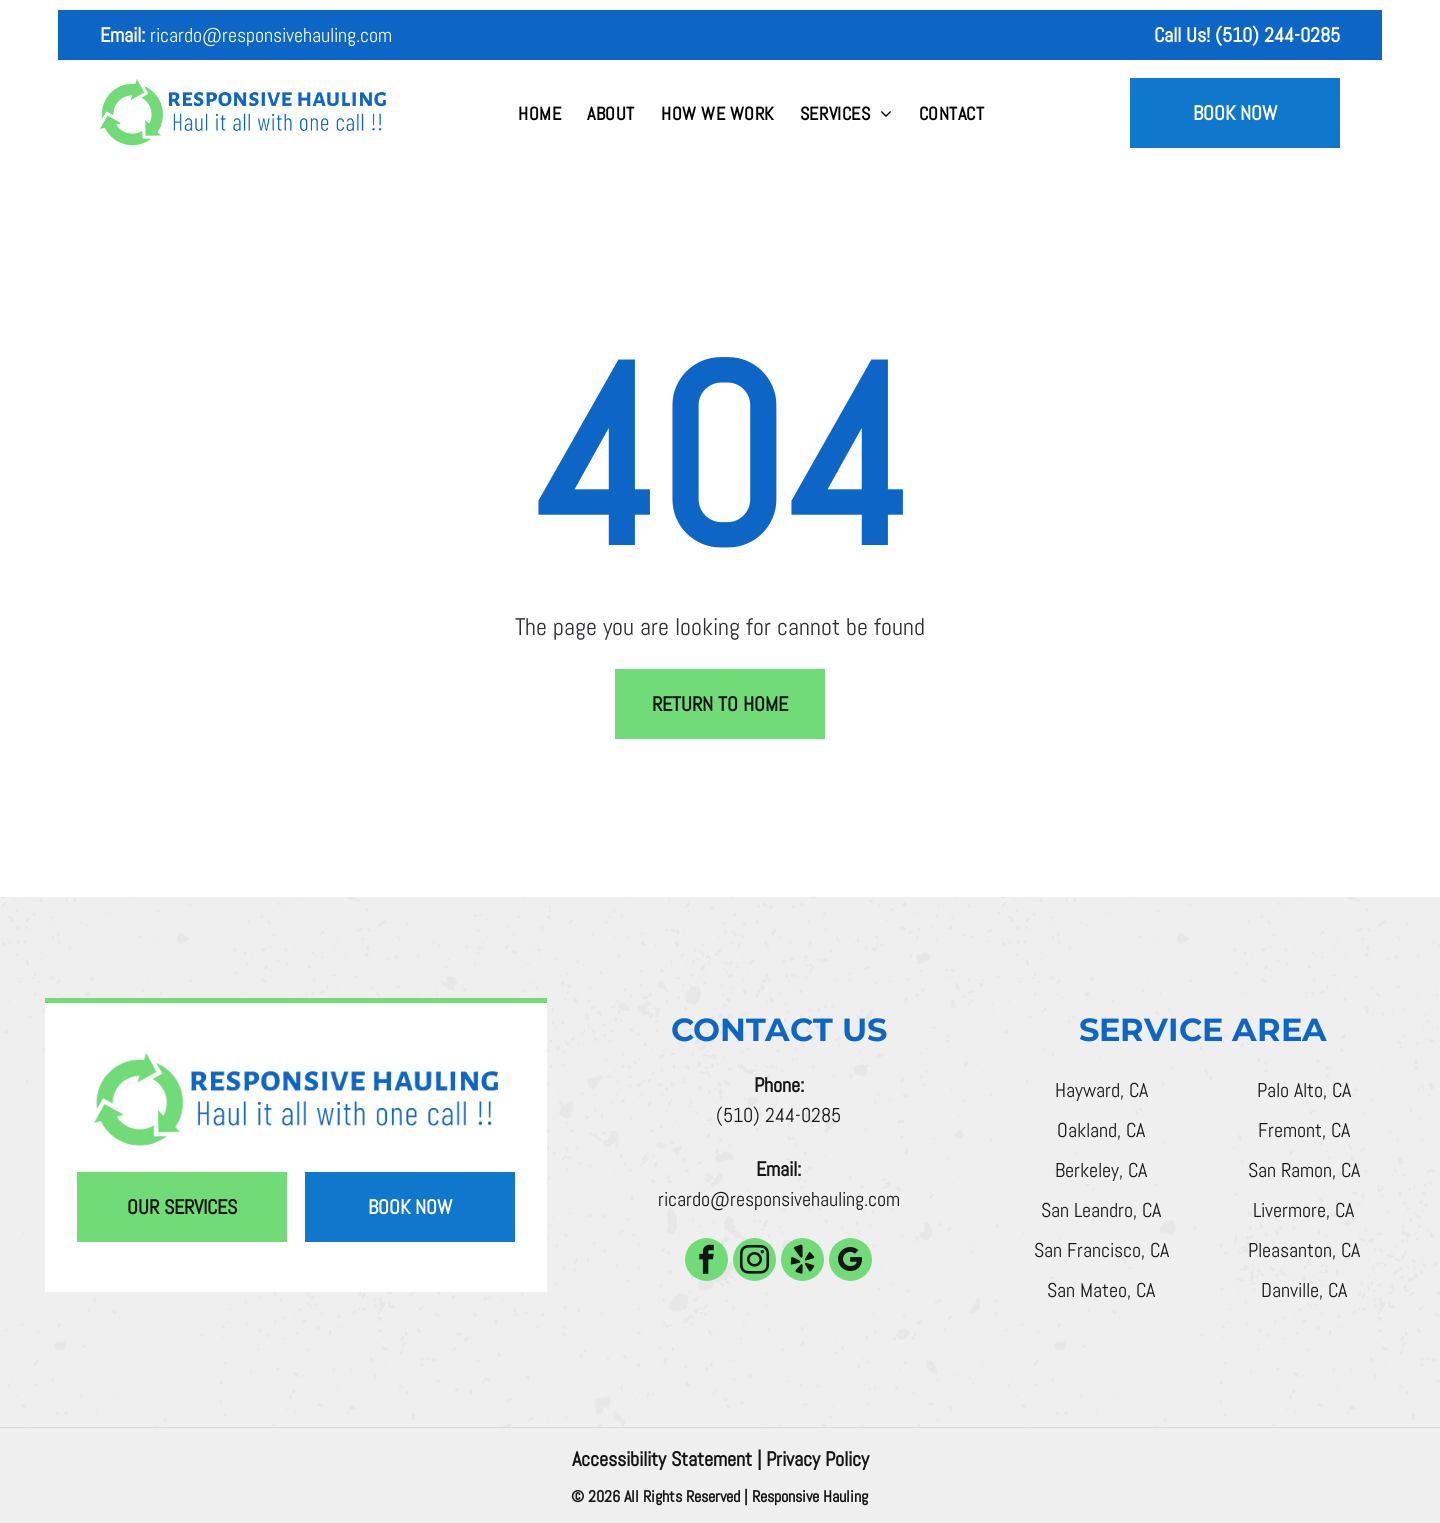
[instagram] (754, 1262)
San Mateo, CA (1101, 1290)
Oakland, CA (1101, 1130)
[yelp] (802, 1262)
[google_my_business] (850, 1262)
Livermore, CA (1303, 1210)
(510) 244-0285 (778, 1115)
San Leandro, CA (1101, 1210)
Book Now (1235, 113)
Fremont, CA (1304, 1130)
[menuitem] (539, 113)
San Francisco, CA (1101, 1250)
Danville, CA (1304, 1290)
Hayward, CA (1101, 1090)
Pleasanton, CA (1304, 1250)
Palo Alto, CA (1304, 1090)
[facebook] (706, 1262)
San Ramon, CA (1304, 1170)
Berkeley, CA (1101, 1170)
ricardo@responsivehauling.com (271, 35)
